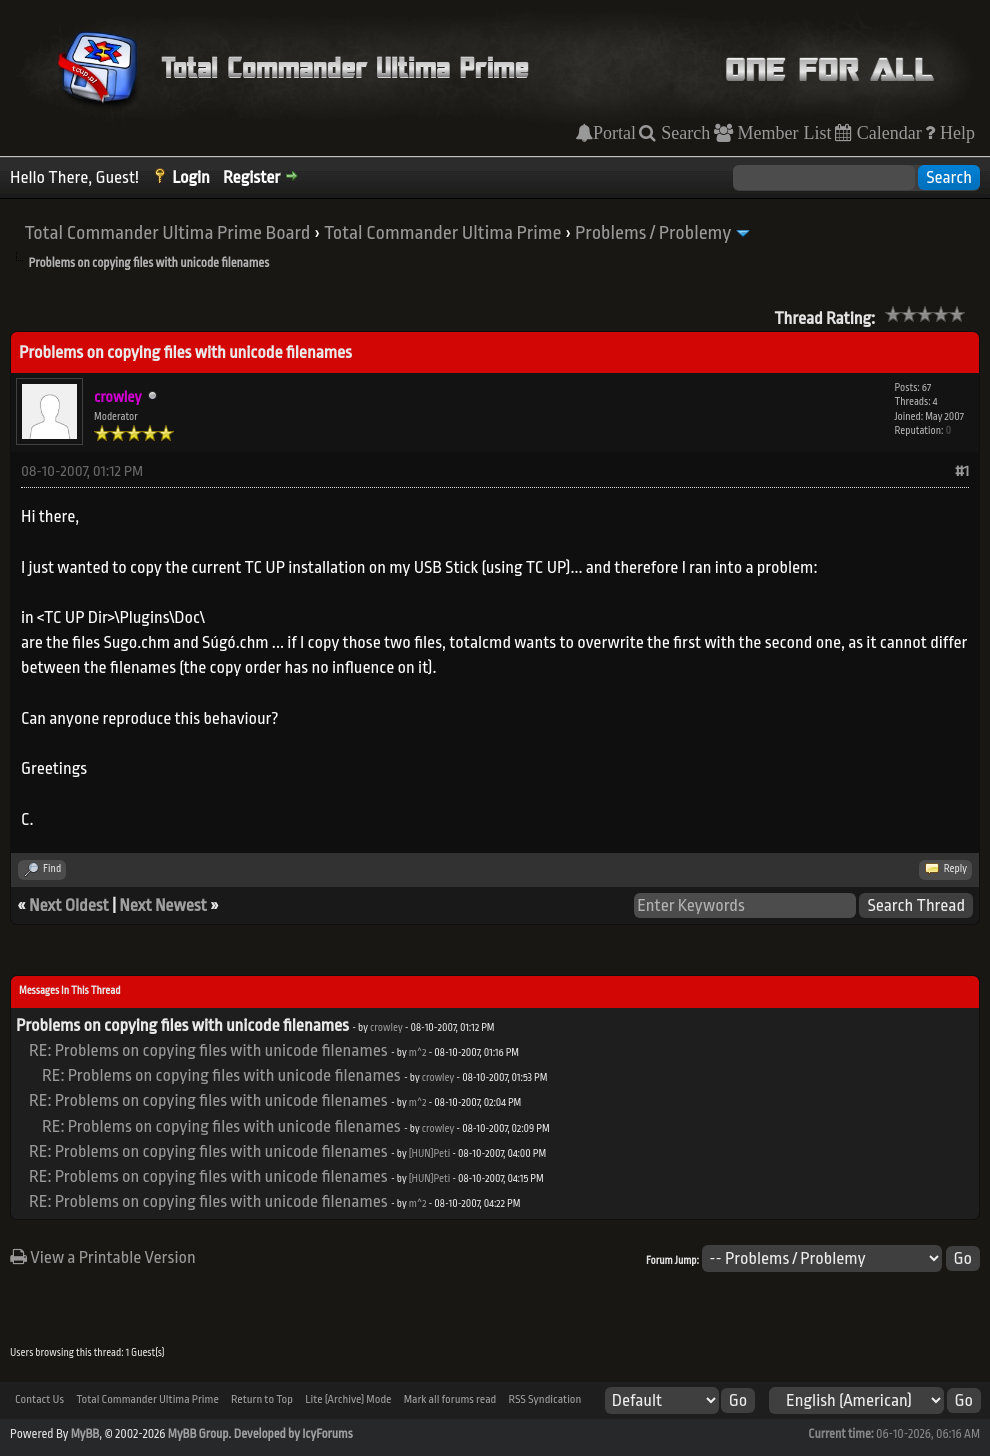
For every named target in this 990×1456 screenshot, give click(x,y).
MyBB (85, 1434)
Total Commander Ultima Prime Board (167, 233)
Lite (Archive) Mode (348, 1399)
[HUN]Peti (430, 1154)
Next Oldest (69, 905)
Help (955, 133)
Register (251, 177)
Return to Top (262, 1399)
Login (191, 177)
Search (683, 133)
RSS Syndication (544, 1399)
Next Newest (162, 905)
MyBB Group (198, 1434)
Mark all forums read (450, 1399)
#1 (962, 471)
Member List (782, 133)
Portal (614, 133)
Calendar (887, 133)
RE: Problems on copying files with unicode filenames (208, 1050)
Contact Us (39, 1399)
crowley (386, 1028)
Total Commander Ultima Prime (443, 233)
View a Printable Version (103, 1257)
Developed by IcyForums (293, 1434)
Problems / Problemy (653, 233)
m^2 (418, 1053)
